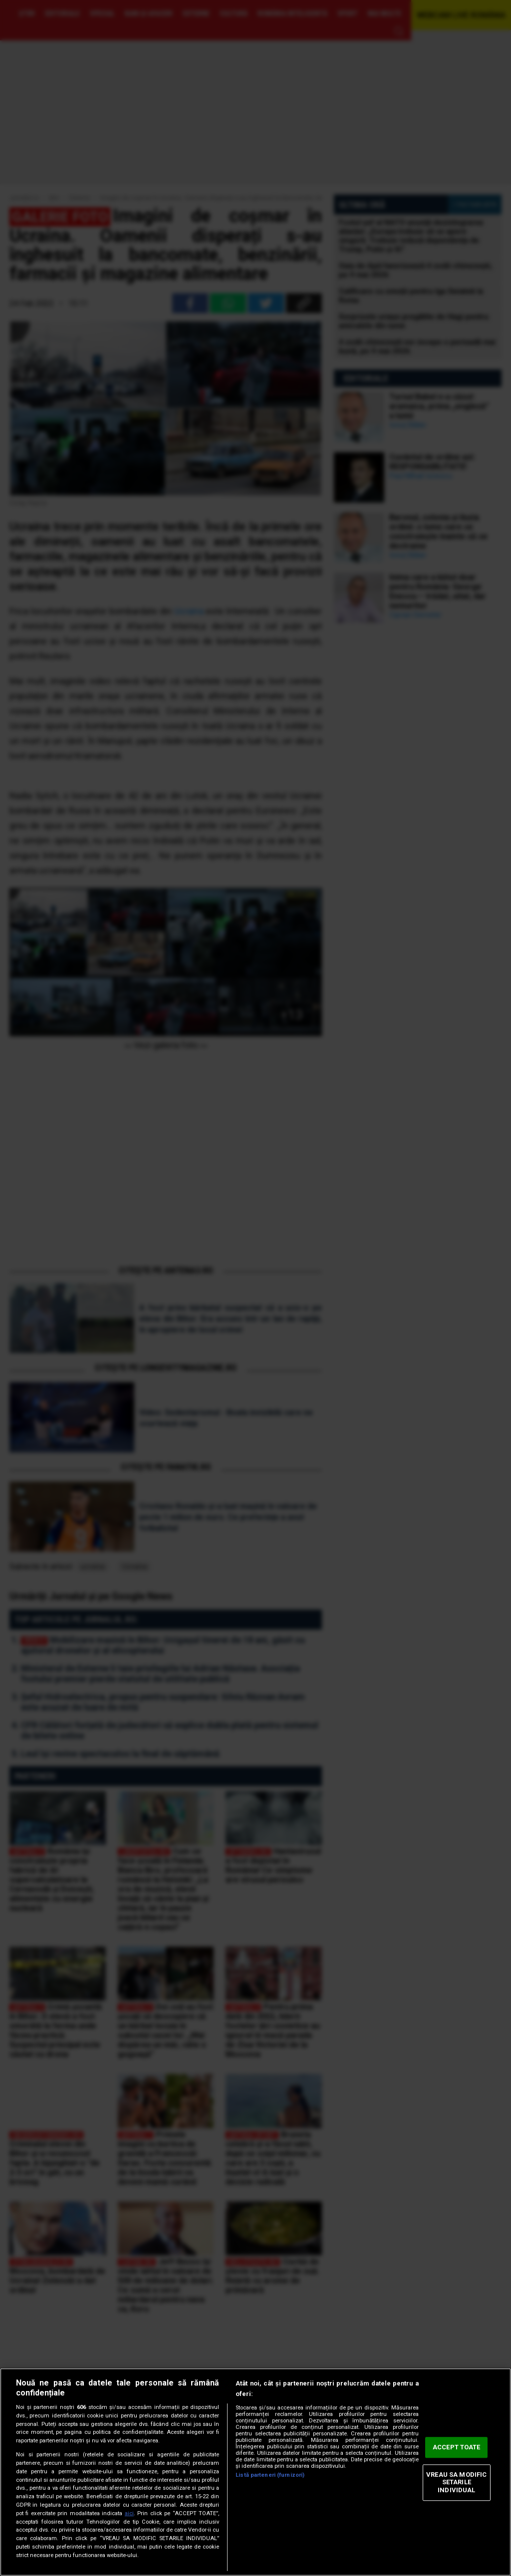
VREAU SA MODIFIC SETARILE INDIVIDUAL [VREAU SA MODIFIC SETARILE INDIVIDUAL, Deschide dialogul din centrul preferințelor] (456, 2482)
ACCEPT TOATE (457, 2447)
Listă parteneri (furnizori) (270, 2475)
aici (129, 2513)
